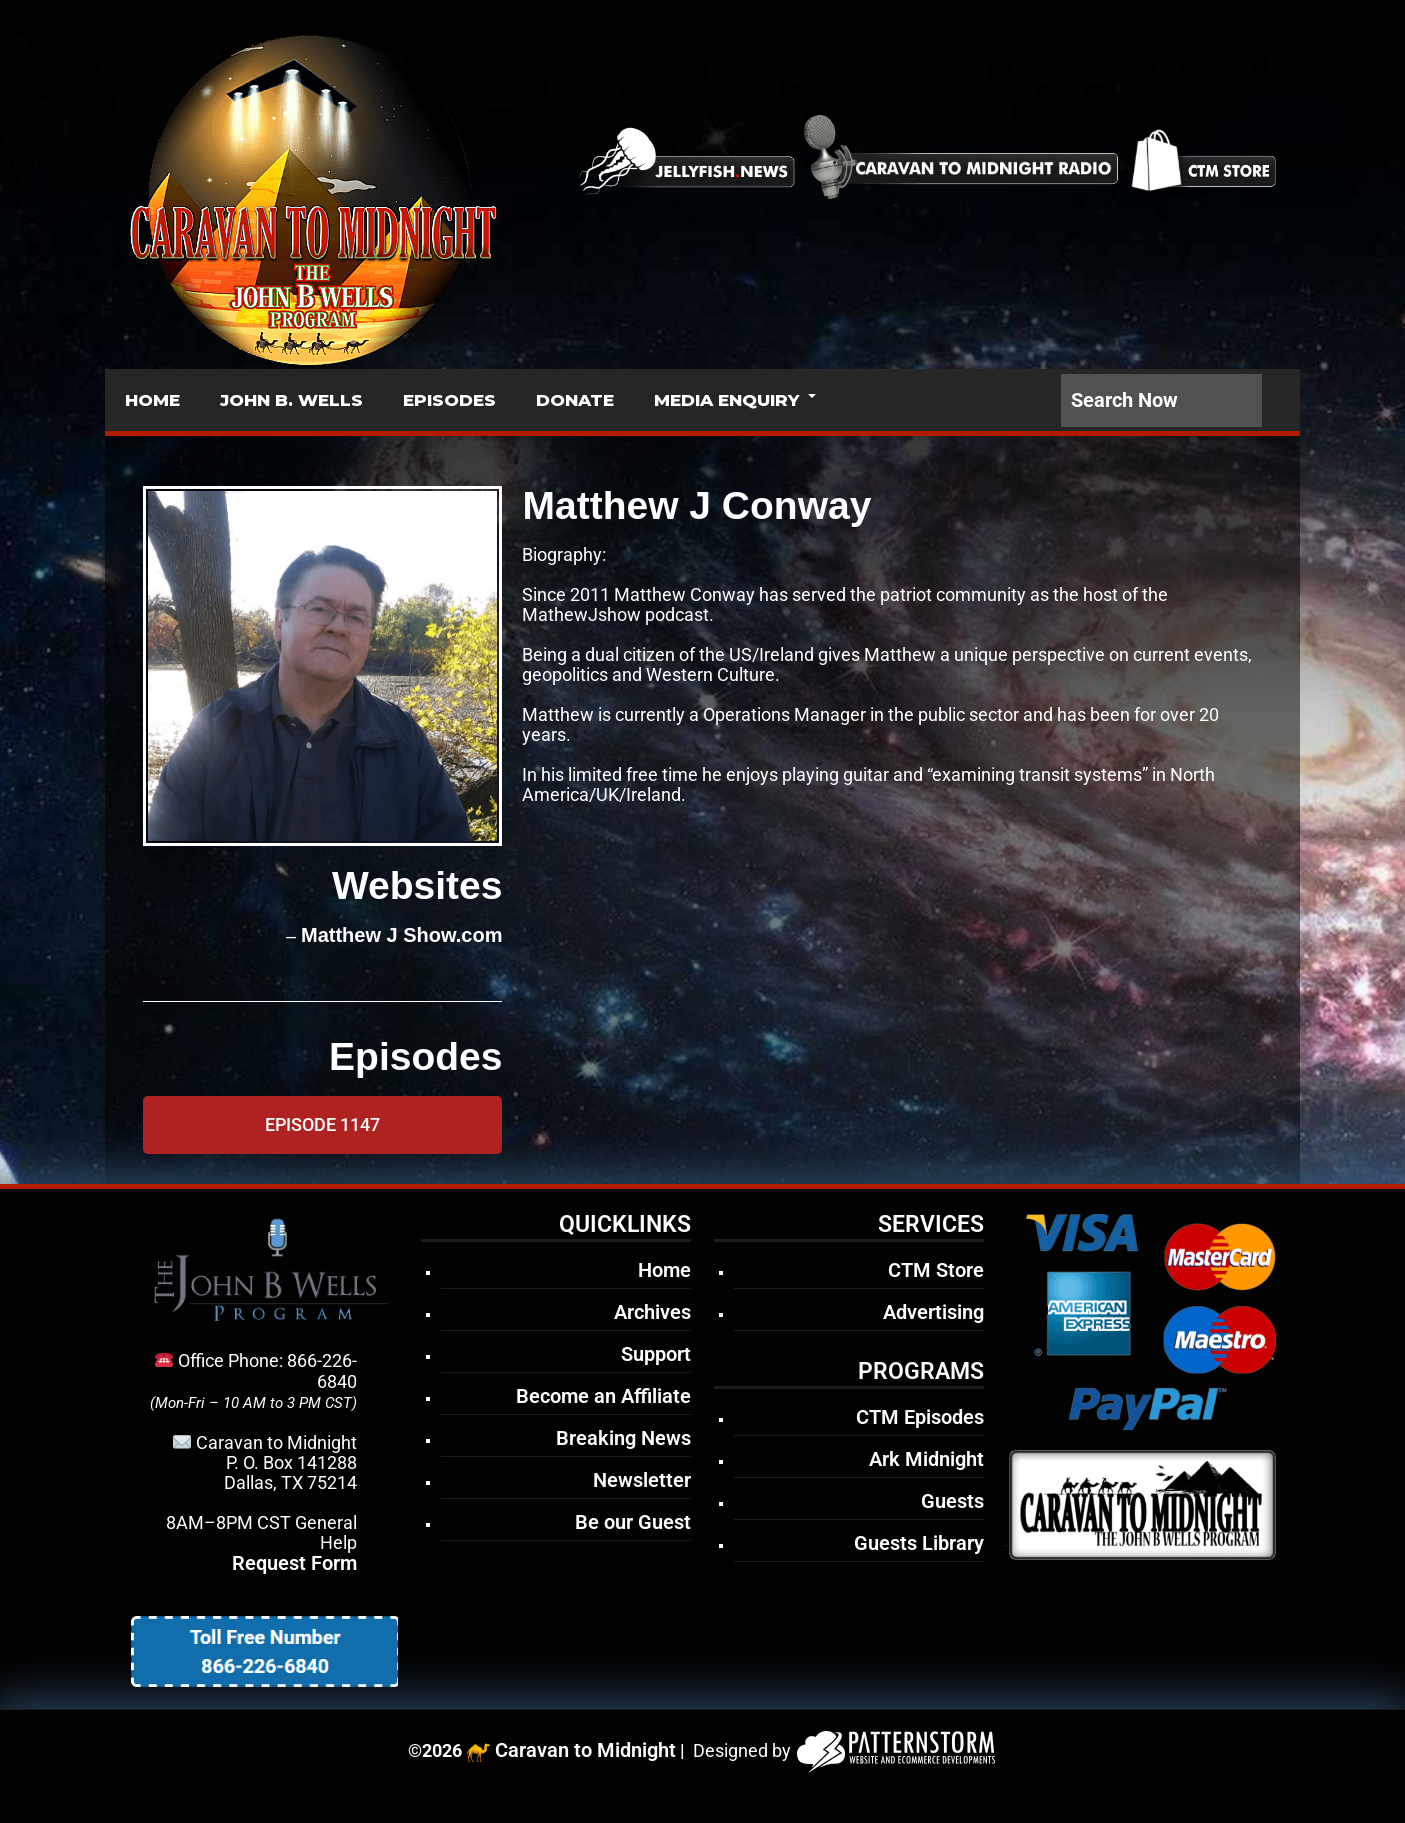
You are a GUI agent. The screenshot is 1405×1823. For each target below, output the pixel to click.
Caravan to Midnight (585, 1750)
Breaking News (623, 1438)
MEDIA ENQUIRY (726, 400)
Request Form (294, 1563)
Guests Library (919, 1543)
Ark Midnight (926, 1459)
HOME (152, 400)
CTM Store (936, 1270)
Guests (952, 1501)
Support (656, 1354)
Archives (652, 1312)
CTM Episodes (920, 1417)
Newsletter (642, 1480)
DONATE (575, 400)
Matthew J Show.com (402, 935)
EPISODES (449, 400)
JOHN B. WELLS (291, 400)
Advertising (933, 1312)
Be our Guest (633, 1522)
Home (664, 1270)
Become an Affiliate (603, 1396)
